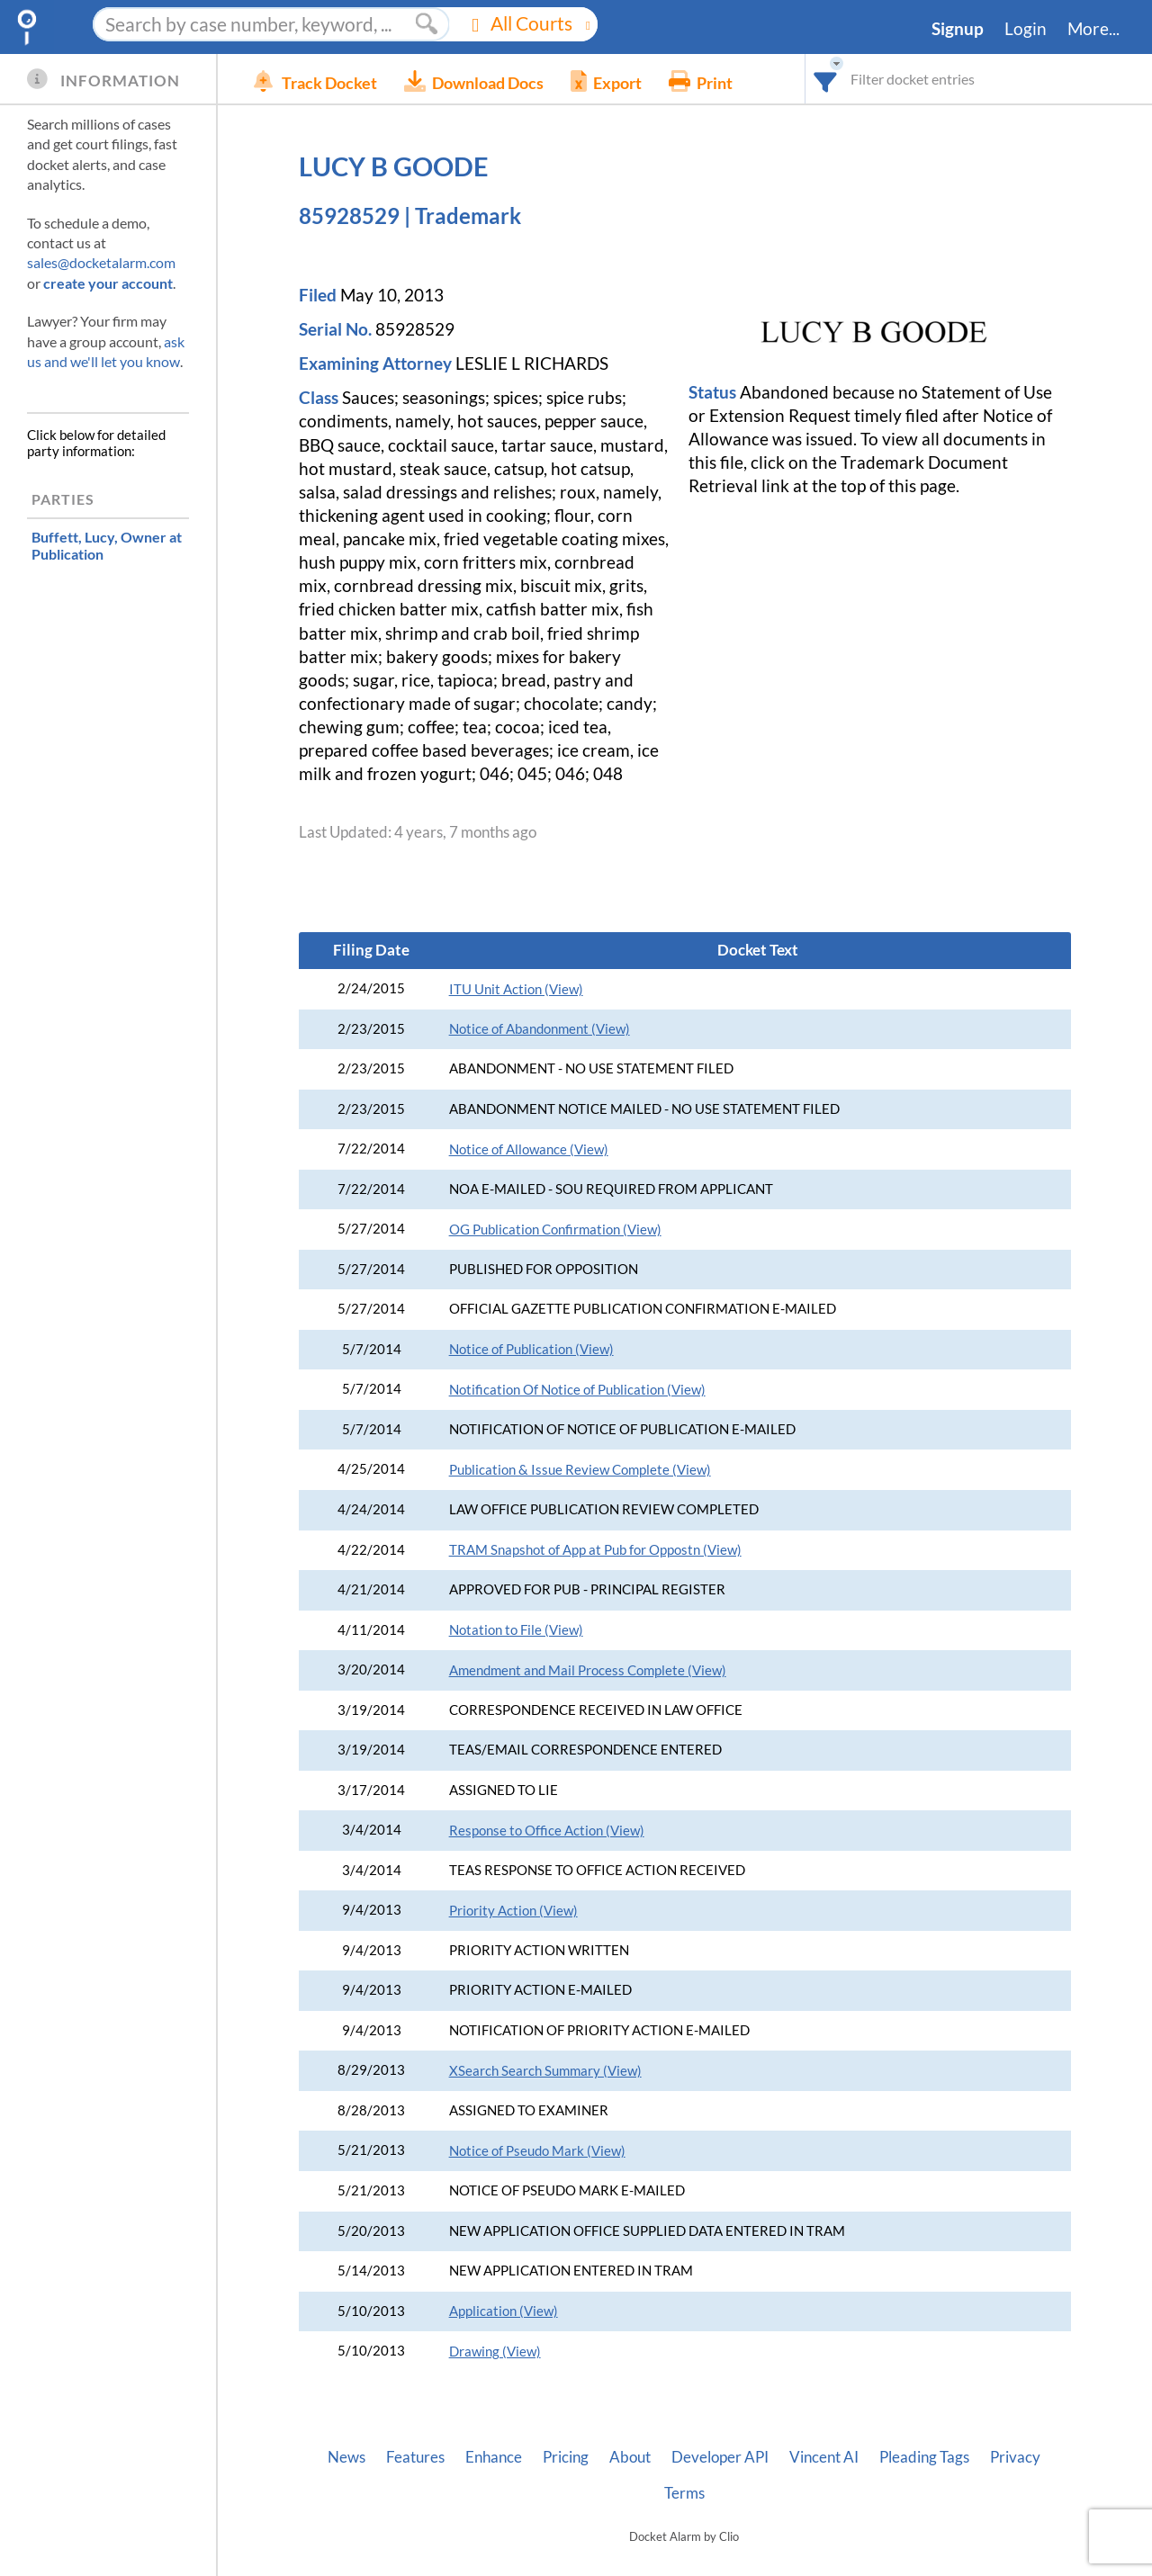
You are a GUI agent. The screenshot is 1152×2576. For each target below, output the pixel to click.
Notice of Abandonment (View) (539, 1029)
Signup (958, 29)
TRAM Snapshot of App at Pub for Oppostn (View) (595, 1549)
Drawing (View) (495, 2351)
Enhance (493, 2457)
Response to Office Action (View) (546, 1830)
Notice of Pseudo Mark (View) (537, 2151)
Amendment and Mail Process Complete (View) (587, 1670)
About (630, 2457)
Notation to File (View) (516, 1630)
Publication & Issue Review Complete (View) (580, 1469)
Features (415, 2457)
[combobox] (826, 78)
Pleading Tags (924, 2457)
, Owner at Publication (107, 545)
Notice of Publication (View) (531, 1349)
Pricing (566, 2457)
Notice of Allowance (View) (528, 1149)
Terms (684, 2493)
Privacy (1015, 2457)
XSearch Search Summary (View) (545, 2070)
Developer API (720, 2457)
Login (1025, 29)
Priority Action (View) (513, 1910)
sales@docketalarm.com (101, 262)
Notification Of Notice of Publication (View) (577, 1389)
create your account (108, 283)
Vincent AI (824, 2457)
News (346, 2457)
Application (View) (503, 2311)
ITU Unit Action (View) (516, 989)
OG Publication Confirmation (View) (555, 1229)
